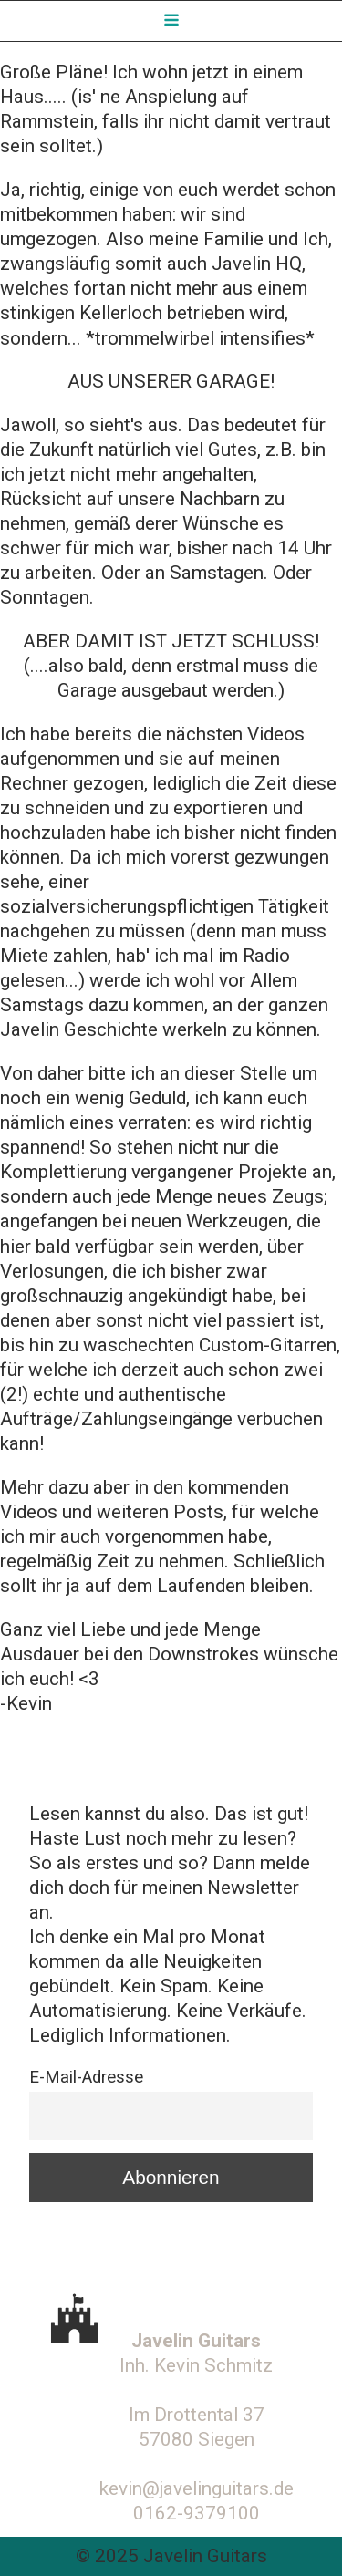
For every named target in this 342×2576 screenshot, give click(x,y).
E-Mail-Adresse (86, 2077)
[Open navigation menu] (171, 21)
